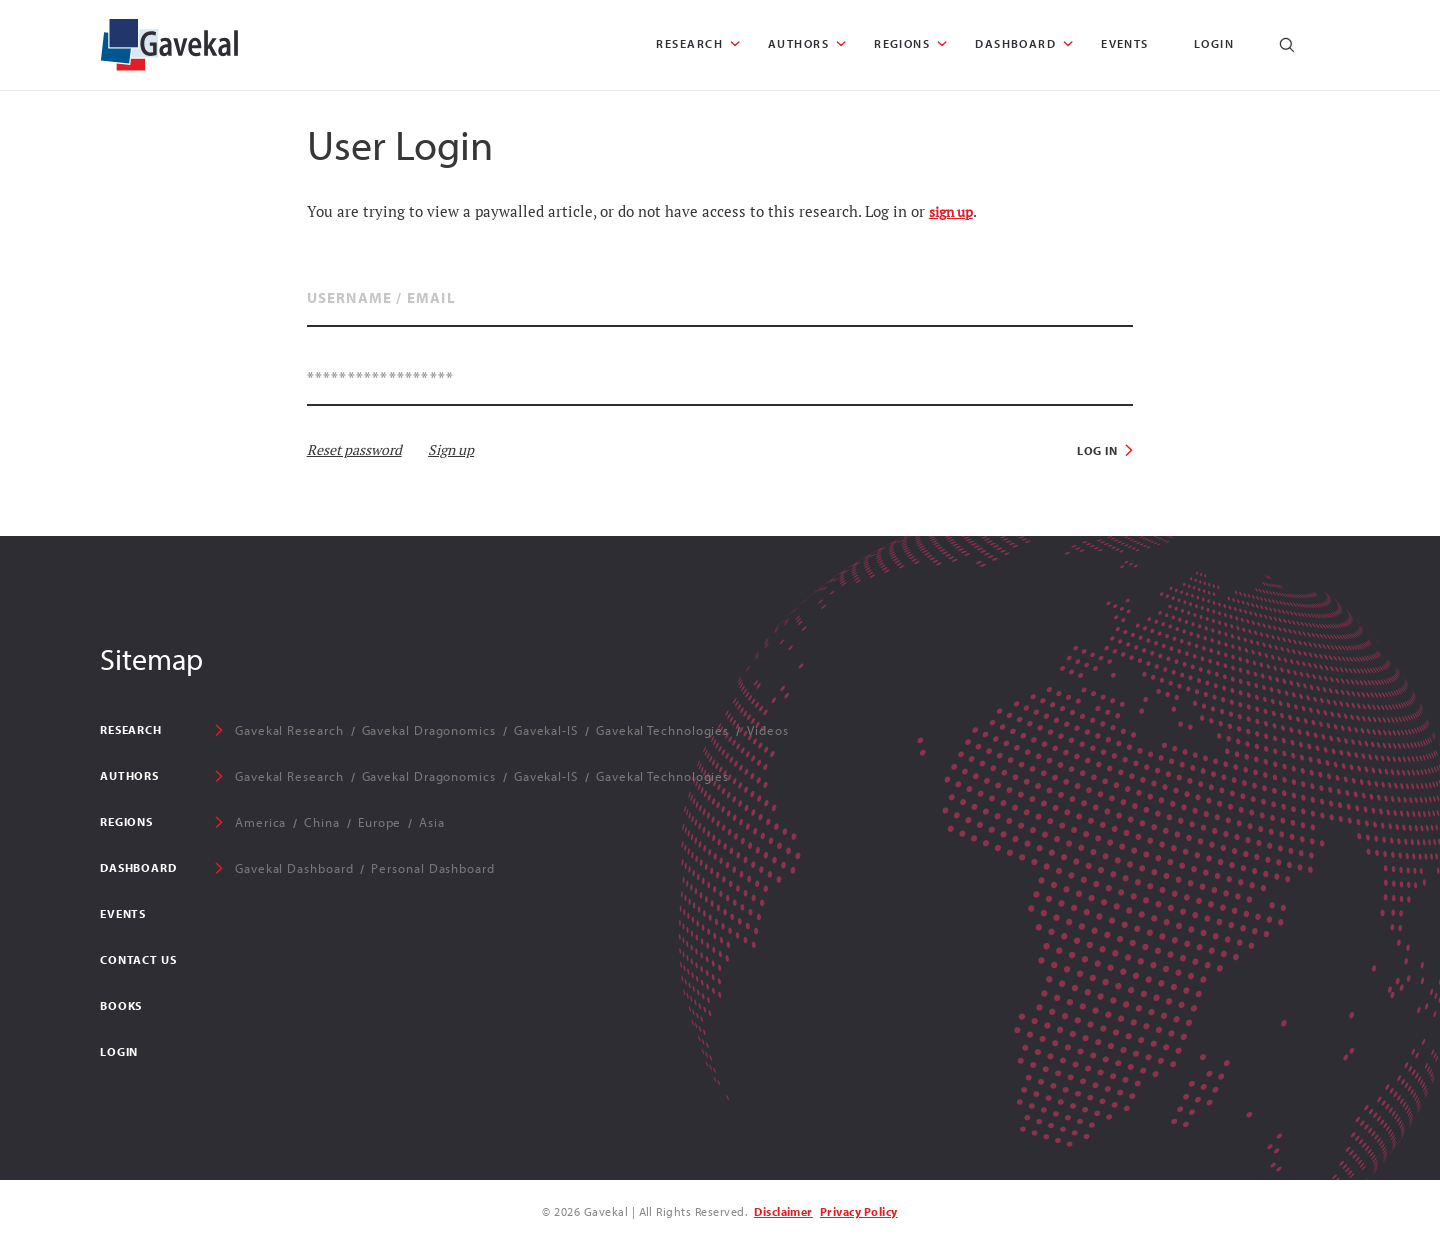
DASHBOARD (1015, 43)
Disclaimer (783, 1211)
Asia (432, 822)
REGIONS (902, 43)
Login (1214, 43)
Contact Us (138, 959)
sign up (951, 212)
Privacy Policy (859, 1211)
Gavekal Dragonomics (429, 730)
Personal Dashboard (432, 868)
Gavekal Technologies (662, 730)
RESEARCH (689, 43)
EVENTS (1125, 43)
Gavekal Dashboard (294, 868)
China (322, 822)
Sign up (451, 450)
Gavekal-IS (546, 730)
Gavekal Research (289, 730)
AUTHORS (798, 43)
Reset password (354, 450)
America (260, 822)
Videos (767, 730)
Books (121, 1005)
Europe (379, 822)
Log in (1098, 450)
